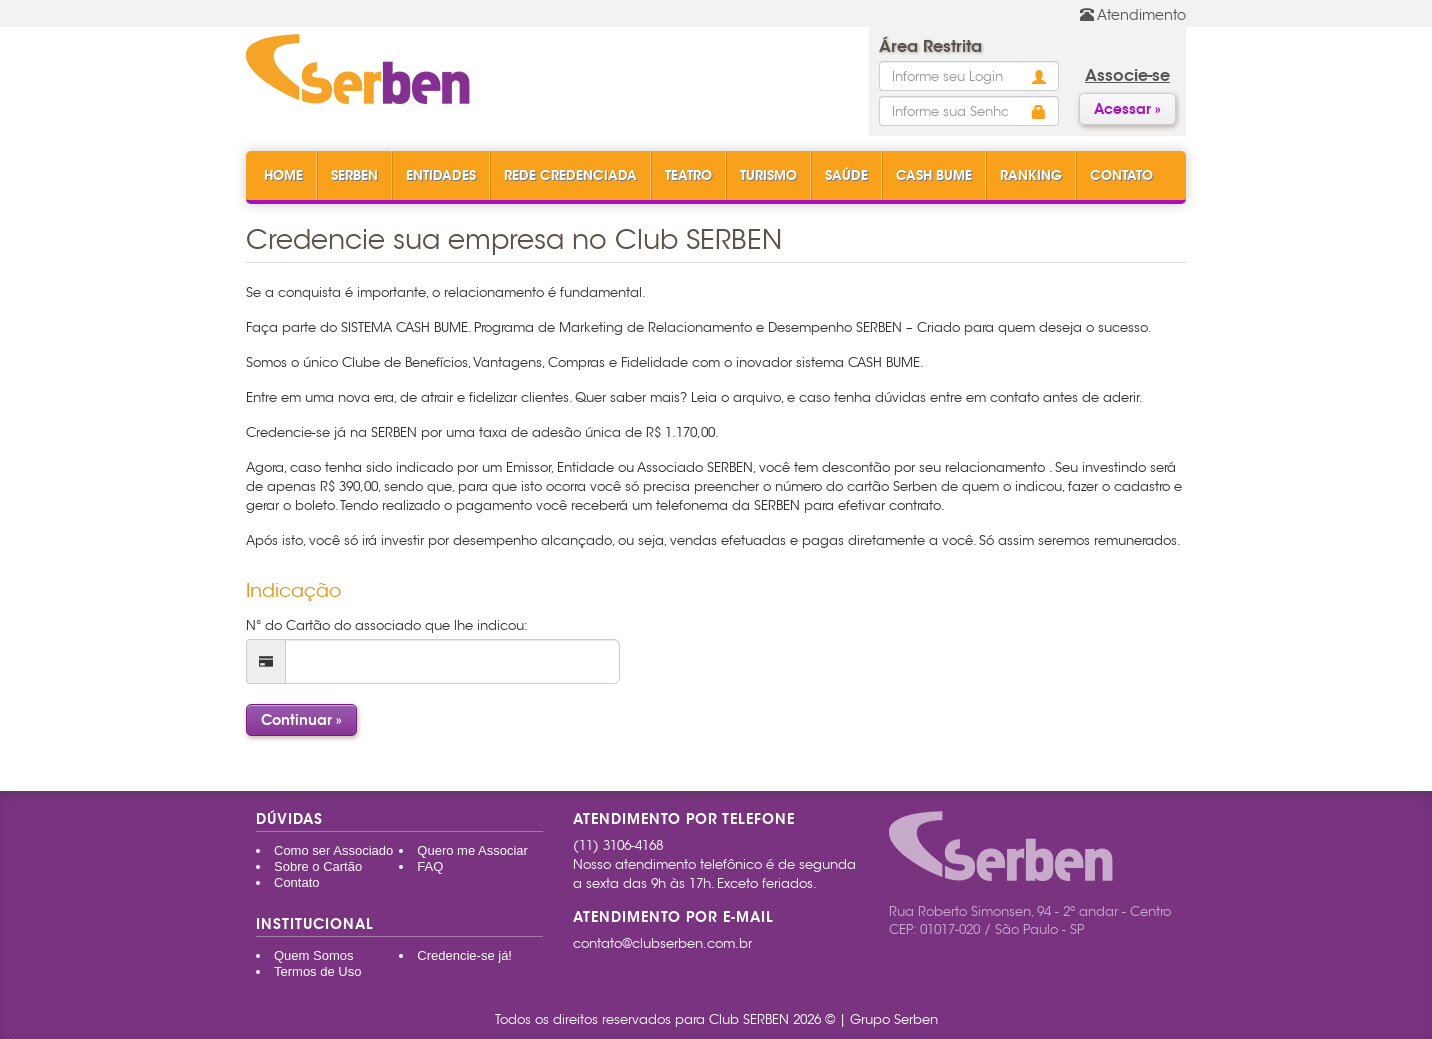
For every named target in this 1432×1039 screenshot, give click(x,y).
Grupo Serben (894, 1019)
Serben (354, 175)
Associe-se (1127, 75)
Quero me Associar (472, 850)
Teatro (688, 175)
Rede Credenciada (570, 175)
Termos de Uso (317, 971)
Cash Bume (934, 175)
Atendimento (1133, 15)
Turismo (768, 175)
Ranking (1031, 175)
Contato (1121, 175)
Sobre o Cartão (318, 866)
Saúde (846, 175)
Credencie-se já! (464, 955)
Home (283, 175)
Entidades (441, 175)
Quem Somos (313, 955)
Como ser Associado (333, 850)
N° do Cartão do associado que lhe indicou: (387, 625)
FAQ (430, 866)
